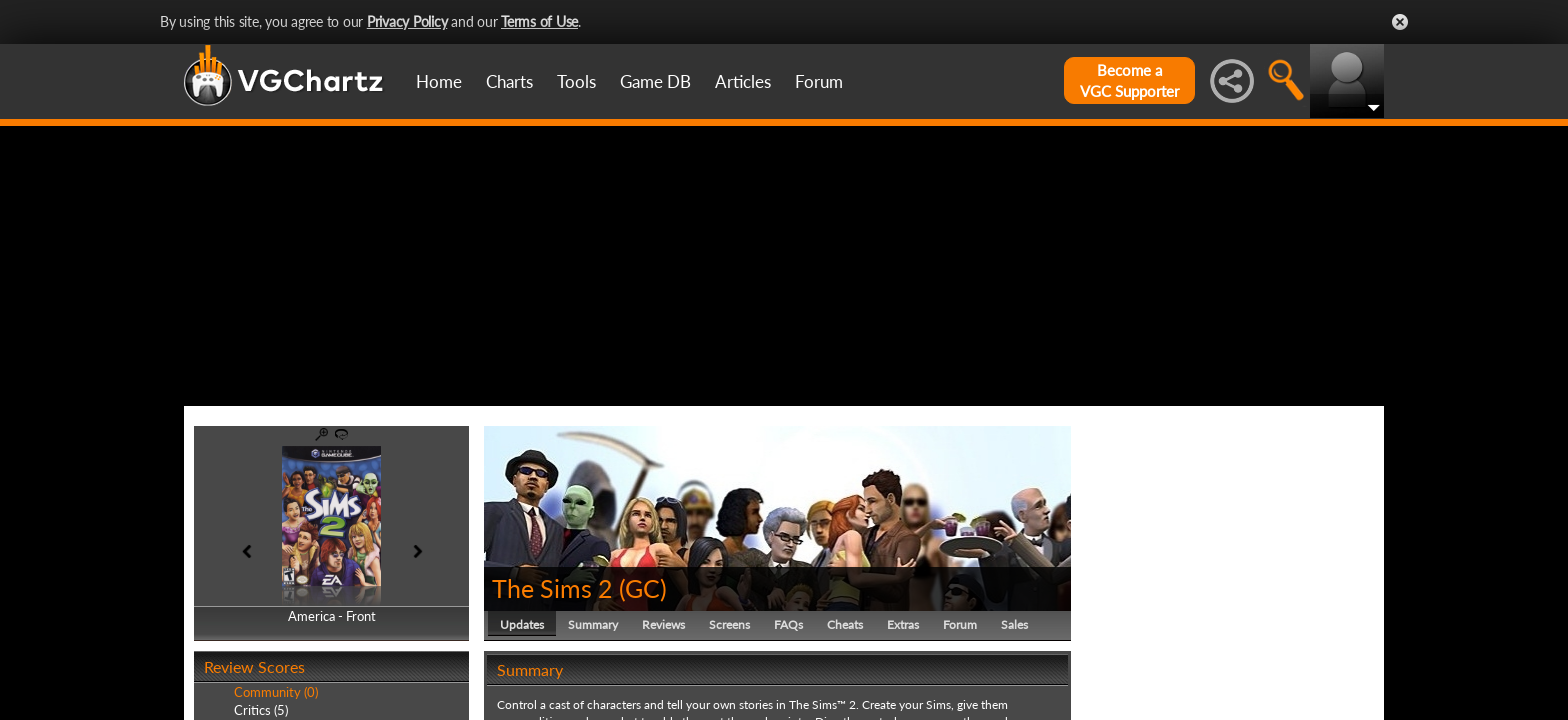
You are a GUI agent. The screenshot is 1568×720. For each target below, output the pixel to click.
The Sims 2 (552, 588)
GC (642, 588)
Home (439, 81)
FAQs (788, 624)
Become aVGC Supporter (1129, 80)
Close (1400, 22)
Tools (576, 81)
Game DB (655, 81)
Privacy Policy (407, 21)
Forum (819, 81)
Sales (1014, 624)
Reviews (663, 624)
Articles (743, 81)
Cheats (845, 624)
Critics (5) (261, 710)
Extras (903, 624)
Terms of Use (539, 21)
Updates (522, 624)
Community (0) (276, 692)
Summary (593, 624)
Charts (509, 81)
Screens (729, 624)
